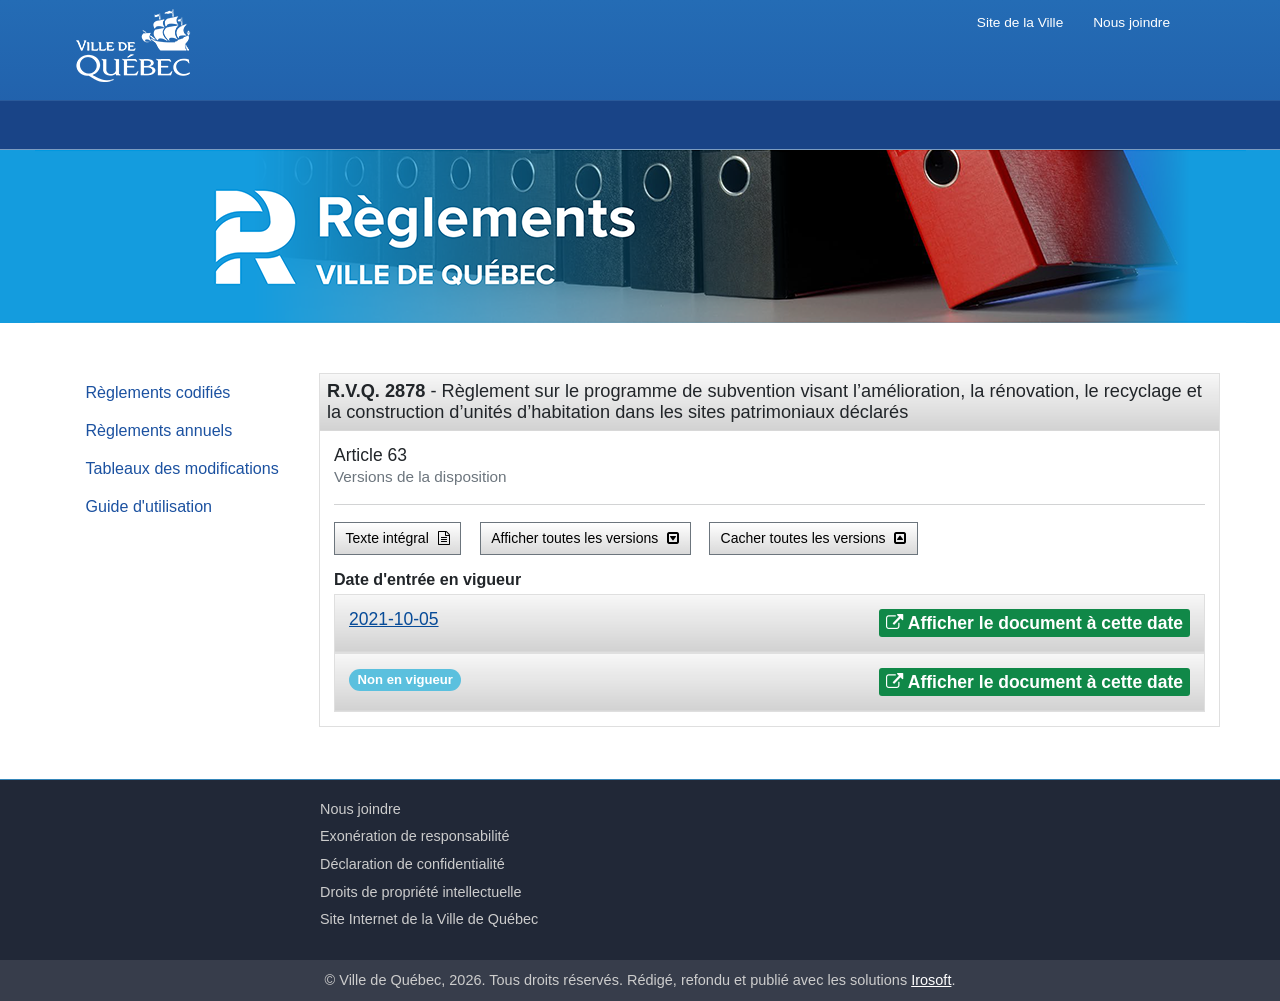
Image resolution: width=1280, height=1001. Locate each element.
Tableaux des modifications (182, 468)
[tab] (769, 623)
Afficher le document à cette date (1034, 623)
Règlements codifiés (158, 392)
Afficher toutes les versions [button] (585, 538)
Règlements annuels (159, 430)
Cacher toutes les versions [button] (814, 538)
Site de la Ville (1020, 22)
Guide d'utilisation (149, 506)
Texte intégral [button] (398, 538)
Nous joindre (1131, 22)
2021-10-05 (394, 619)
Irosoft (931, 980)
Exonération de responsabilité (415, 836)
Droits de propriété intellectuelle (421, 892)
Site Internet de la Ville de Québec (429, 919)
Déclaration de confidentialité (412, 864)
